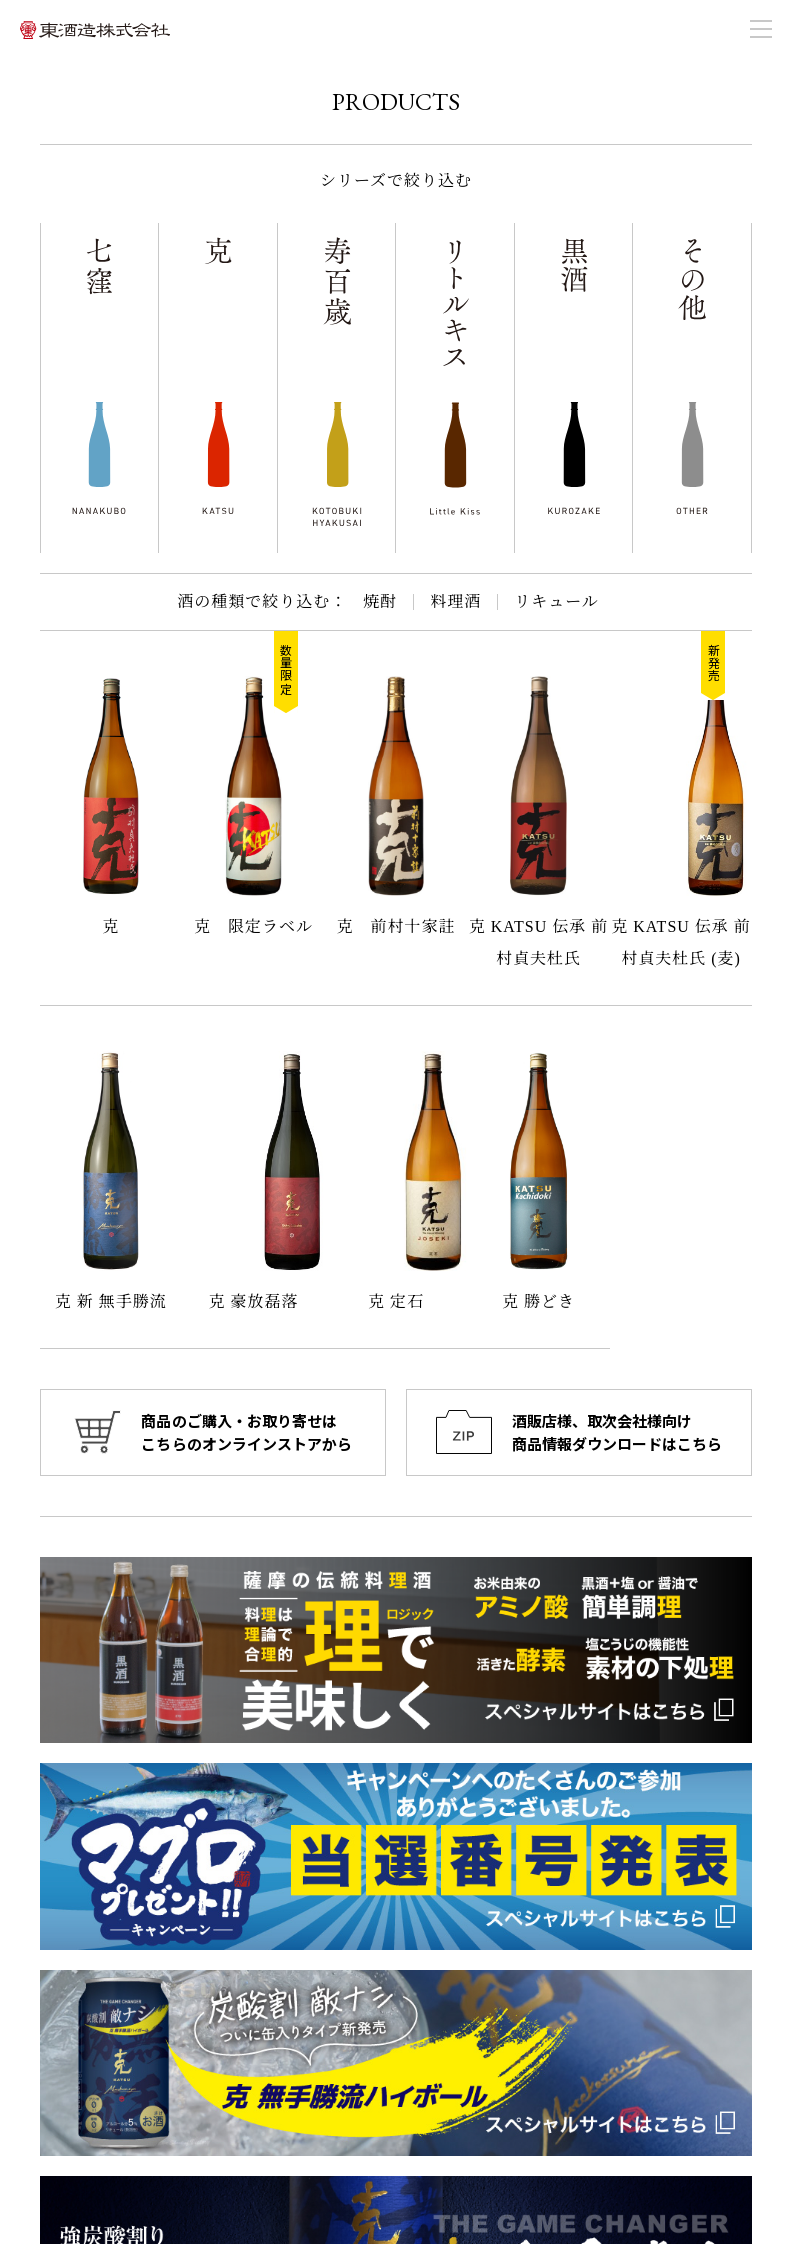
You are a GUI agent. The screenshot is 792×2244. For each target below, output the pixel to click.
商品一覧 (445, 2056)
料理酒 (455, 602)
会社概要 (445, 2030)
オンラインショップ (477, 2082)
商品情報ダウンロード (659, 2056)
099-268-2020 (104, 2058)
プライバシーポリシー (659, 2082)
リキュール (556, 602)
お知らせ (445, 2004)
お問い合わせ (633, 2030)
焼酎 (380, 602)
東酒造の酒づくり (646, 2004)
